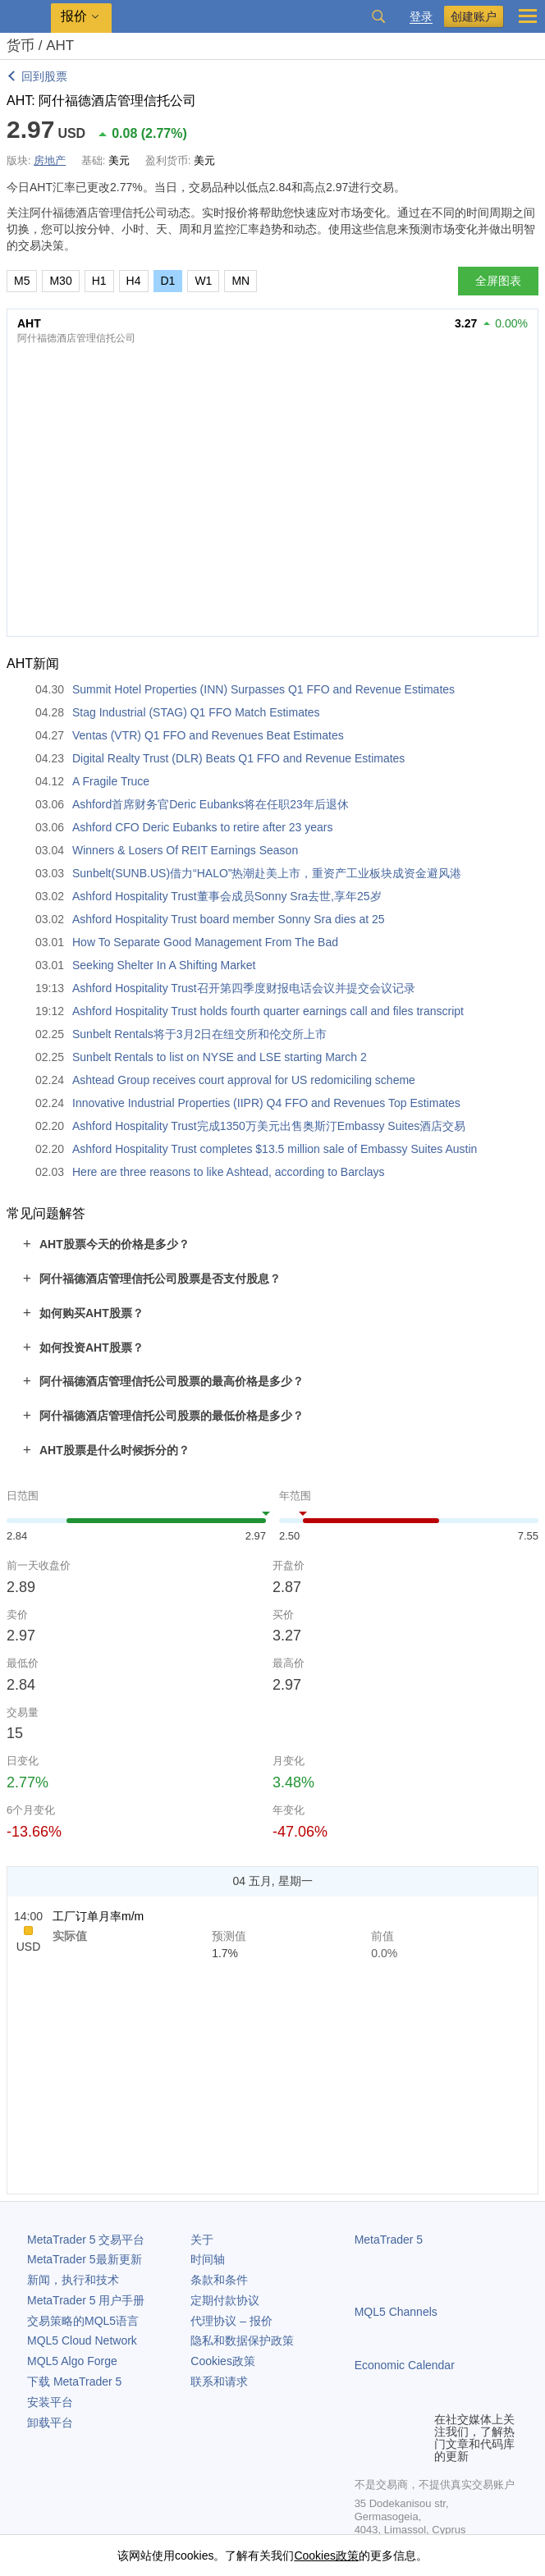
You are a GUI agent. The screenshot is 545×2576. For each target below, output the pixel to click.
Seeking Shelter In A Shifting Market (163, 965)
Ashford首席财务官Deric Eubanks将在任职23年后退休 (210, 804)
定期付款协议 (224, 2300)
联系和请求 (219, 2381)
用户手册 (85, 2300)
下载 (74, 2381)
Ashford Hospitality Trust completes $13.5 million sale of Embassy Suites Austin (274, 1148)
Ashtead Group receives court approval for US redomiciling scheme (243, 1080)
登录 (421, 17)
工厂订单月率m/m (98, 1916)
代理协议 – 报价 (231, 2320)
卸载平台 (50, 2422)
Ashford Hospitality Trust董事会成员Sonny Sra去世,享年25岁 (227, 896)
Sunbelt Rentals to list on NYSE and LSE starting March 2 (219, 1057)
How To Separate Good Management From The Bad (205, 942)
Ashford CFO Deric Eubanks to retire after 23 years (202, 827)
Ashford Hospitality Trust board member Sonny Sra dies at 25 (228, 919)
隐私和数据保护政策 (242, 2340)
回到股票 (44, 76)
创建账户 (474, 16)
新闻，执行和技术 (73, 2279)
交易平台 (85, 2239)
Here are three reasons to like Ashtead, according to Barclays (228, 1171)
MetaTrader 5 (389, 2239)
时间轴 (207, 2259)
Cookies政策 (222, 2361)
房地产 (50, 160)
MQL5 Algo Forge (72, 2361)
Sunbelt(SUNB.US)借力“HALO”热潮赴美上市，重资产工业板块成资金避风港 (267, 873)
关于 (201, 2239)
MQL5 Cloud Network (82, 2340)
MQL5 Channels (396, 2311)
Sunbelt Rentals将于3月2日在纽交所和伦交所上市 (199, 1034)
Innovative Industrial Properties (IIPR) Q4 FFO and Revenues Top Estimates (266, 1103)
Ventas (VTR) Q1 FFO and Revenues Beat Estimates (208, 735)
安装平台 (50, 2402)
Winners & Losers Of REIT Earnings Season (185, 850)
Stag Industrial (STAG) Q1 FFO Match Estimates (196, 712)
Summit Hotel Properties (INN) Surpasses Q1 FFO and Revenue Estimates (263, 689)
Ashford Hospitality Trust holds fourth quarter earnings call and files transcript (268, 1011)
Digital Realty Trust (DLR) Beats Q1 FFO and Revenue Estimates (238, 758)
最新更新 (84, 2259)
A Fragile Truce (110, 781)
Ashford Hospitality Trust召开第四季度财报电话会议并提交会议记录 (243, 988)
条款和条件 (219, 2279)
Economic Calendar (405, 2365)
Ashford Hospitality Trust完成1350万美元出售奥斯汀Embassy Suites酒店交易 (268, 1125)
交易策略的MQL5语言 (83, 2320)
